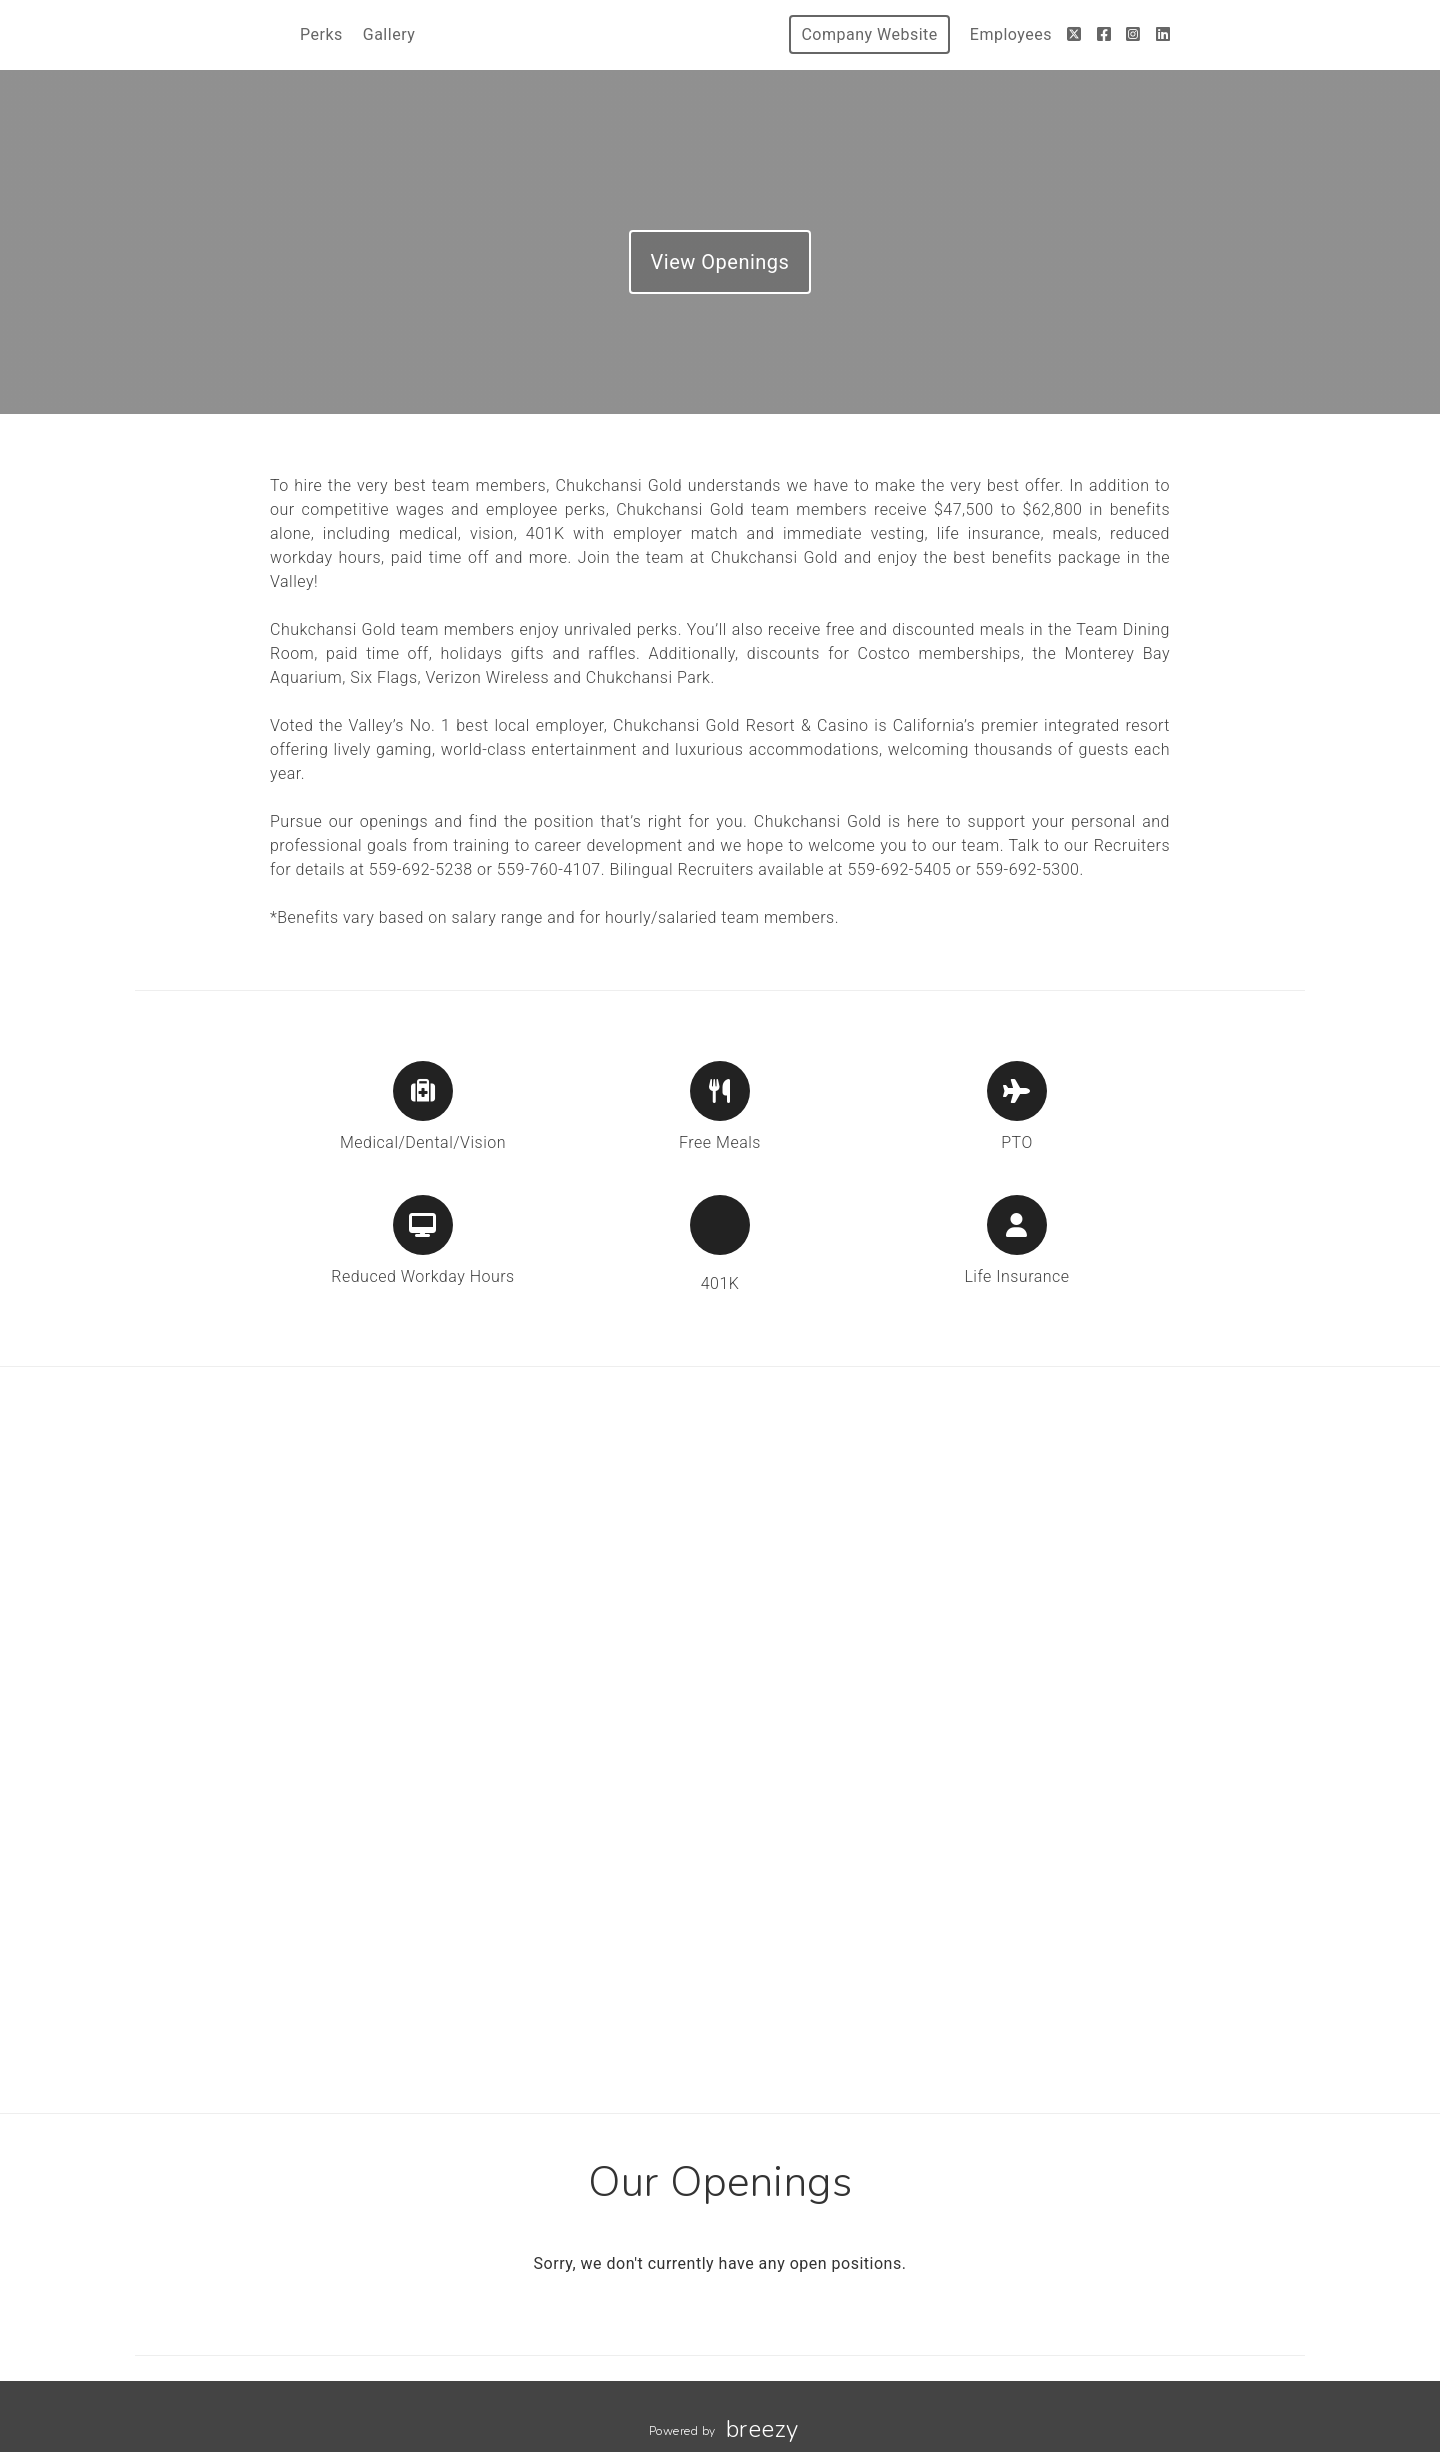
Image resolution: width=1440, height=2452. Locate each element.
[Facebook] (1104, 34)
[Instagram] (1133, 34)
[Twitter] (1074, 34)
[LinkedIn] (1163, 34)
